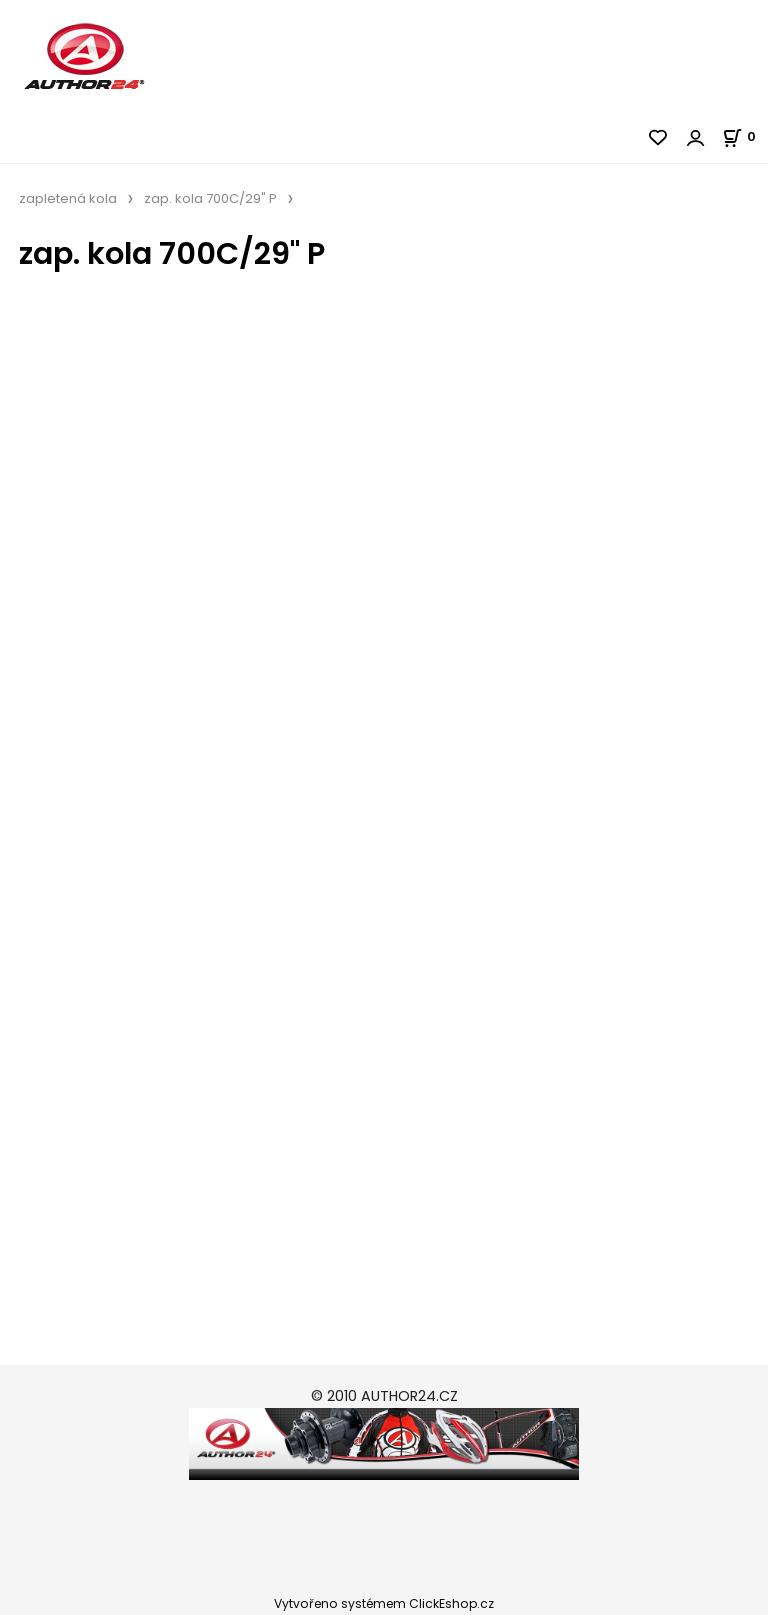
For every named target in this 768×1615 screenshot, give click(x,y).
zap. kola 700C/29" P (210, 198)
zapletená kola (68, 198)
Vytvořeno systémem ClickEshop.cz (384, 1603)
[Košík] (745, 136)
